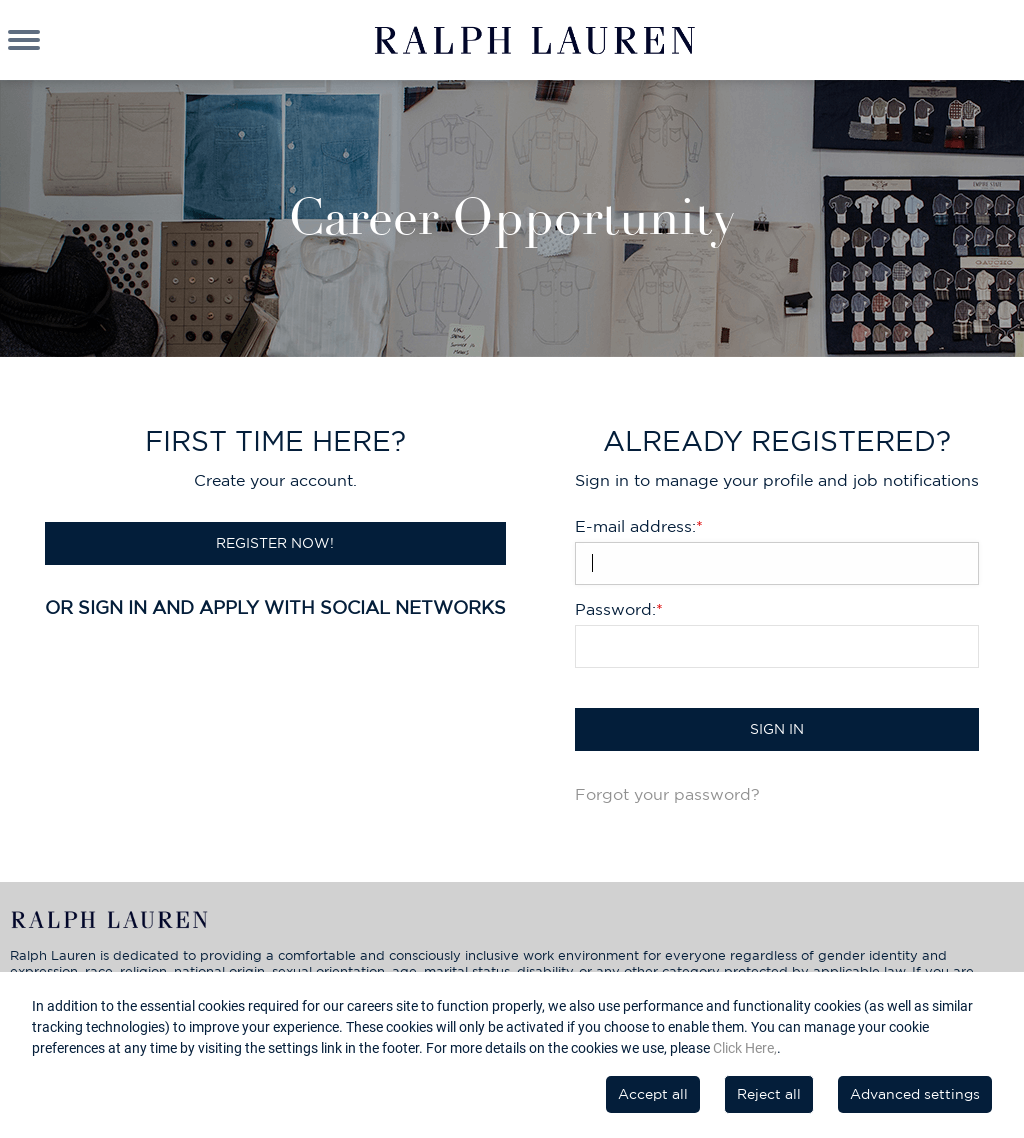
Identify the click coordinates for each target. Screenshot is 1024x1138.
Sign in (777, 729)
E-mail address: (639, 526)
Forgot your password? (667, 794)
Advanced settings (915, 1094)
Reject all (769, 1094)
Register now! (275, 543)
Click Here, (745, 1048)
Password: (619, 609)
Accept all (653, 1094)
